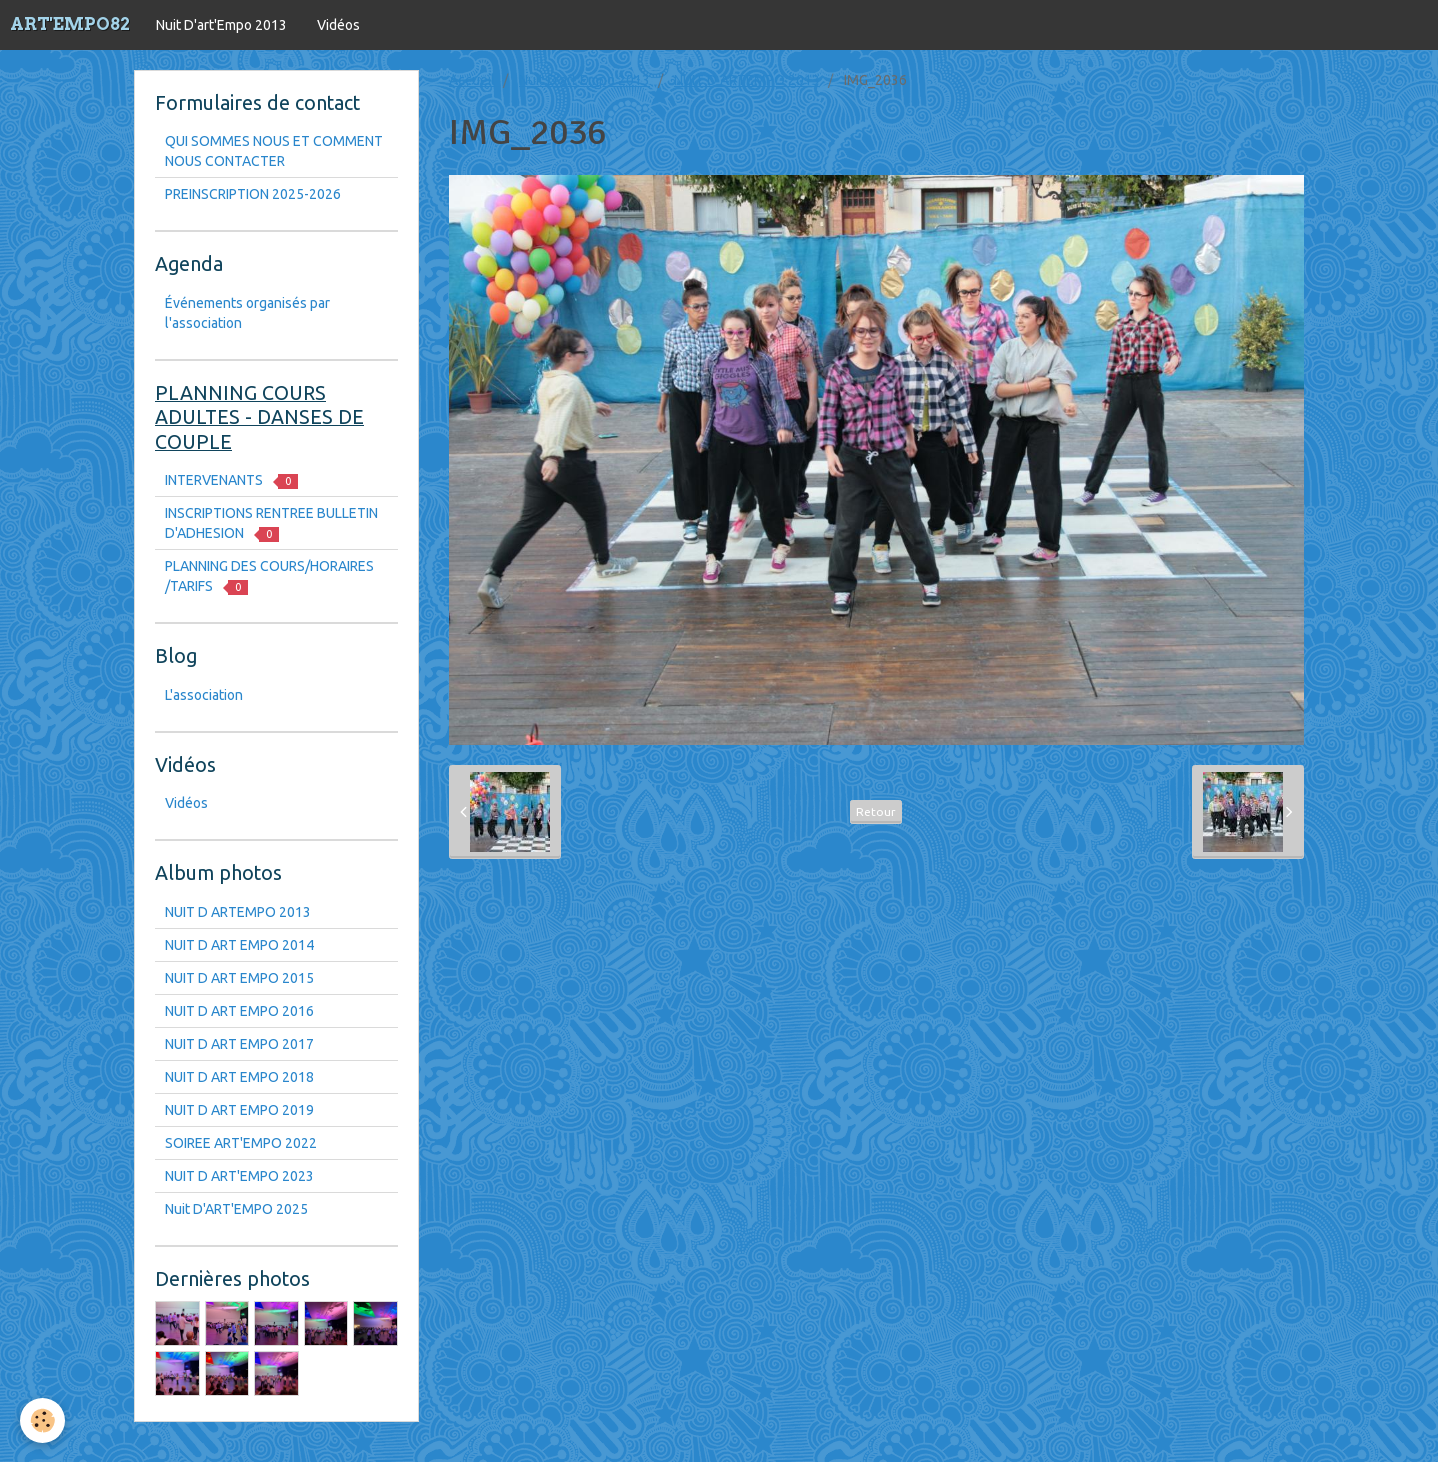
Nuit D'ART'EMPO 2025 (236, 1209)
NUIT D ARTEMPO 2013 (747, 80)
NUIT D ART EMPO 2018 (239, 1077)
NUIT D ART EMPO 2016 (239, 1011)
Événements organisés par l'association (247, 313)
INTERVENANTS (231, 480)
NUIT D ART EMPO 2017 (239, 1044)
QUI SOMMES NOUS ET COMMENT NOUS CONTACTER (274, 151)
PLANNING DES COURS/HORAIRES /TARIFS (269, 576)
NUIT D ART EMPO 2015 (239, 978)
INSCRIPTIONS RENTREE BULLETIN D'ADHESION (271, 523)
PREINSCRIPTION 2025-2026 (253, 194)
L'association (204, 695)
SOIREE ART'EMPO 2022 (241, 1143)
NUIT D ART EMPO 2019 (239, 1110)
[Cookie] (42, 1420)
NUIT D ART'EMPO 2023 (239, 1176)
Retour (876, 811)
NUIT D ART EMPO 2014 (239, 945)
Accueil (472, 80)
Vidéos (338, 25)
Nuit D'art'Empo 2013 (221, 25)
